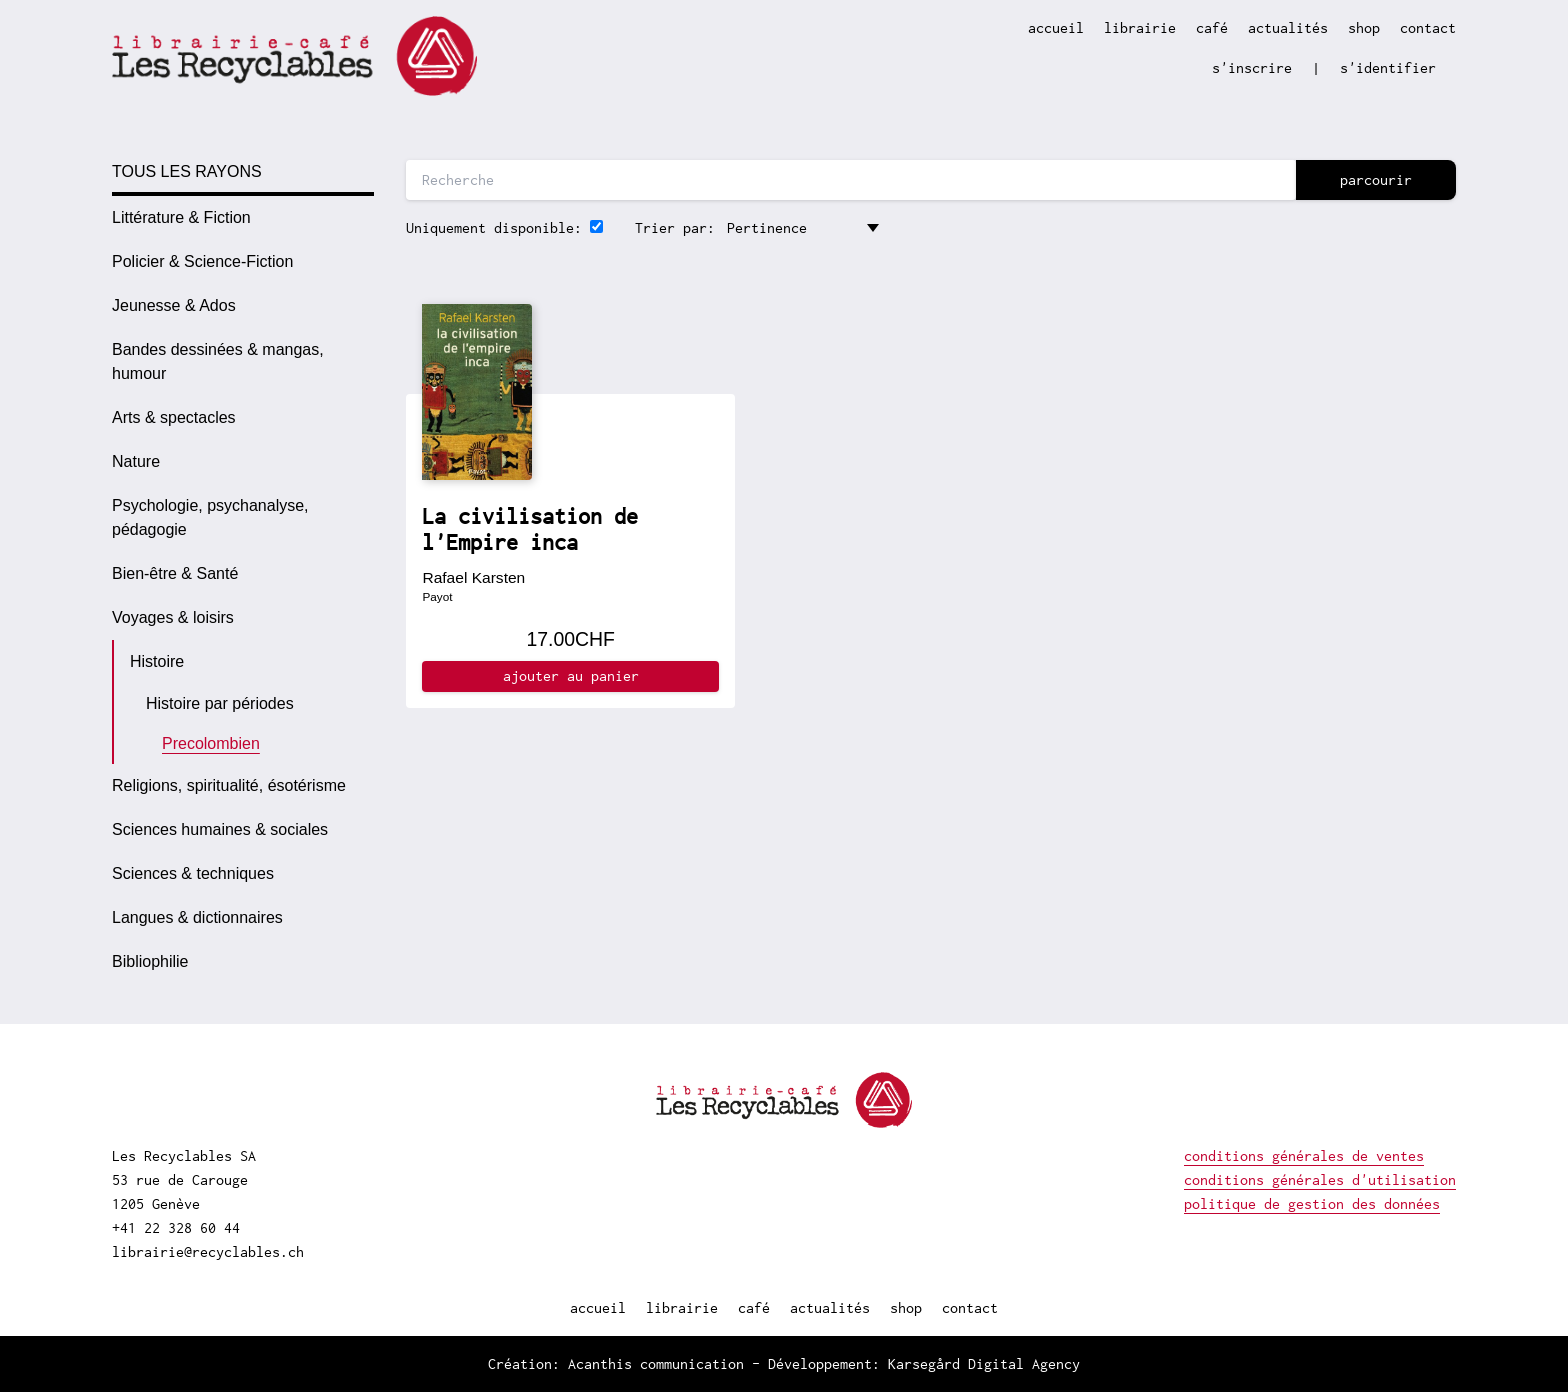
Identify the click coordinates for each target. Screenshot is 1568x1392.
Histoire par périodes (220, 703)
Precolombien (211, 743)
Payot (437, 596)
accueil (1056, 27)
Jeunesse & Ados (174, 305)
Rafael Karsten (473, 577)
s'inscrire (1252, 67)
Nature (136, 461)
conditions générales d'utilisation (1320, 1179)
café (1212, 27)
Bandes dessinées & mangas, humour (218, 361)
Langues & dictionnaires (197, 917)
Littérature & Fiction (181, 217)
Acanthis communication (656, 1363)
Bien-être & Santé (175, 573)
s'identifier (1388, 67)
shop (1364, 27)
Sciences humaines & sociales (220, 829)
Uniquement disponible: (494, 227)
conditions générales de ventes (1304, 1155)
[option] (243, 218)
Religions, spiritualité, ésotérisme (229, 785)
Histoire (157, 661)
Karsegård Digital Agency (984, 1363)
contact (1428, 27)
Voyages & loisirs (173, 617)
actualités (1288, 27)
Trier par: (675, 227)
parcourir (1376, 179)
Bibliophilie (150, 961)
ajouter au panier (571, 675)
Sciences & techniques (193, 873)
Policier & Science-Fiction (202, 261)
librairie (1140, 27)
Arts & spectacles (174, 417)
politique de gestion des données (1312, 1203)
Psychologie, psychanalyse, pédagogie (210, 517)
